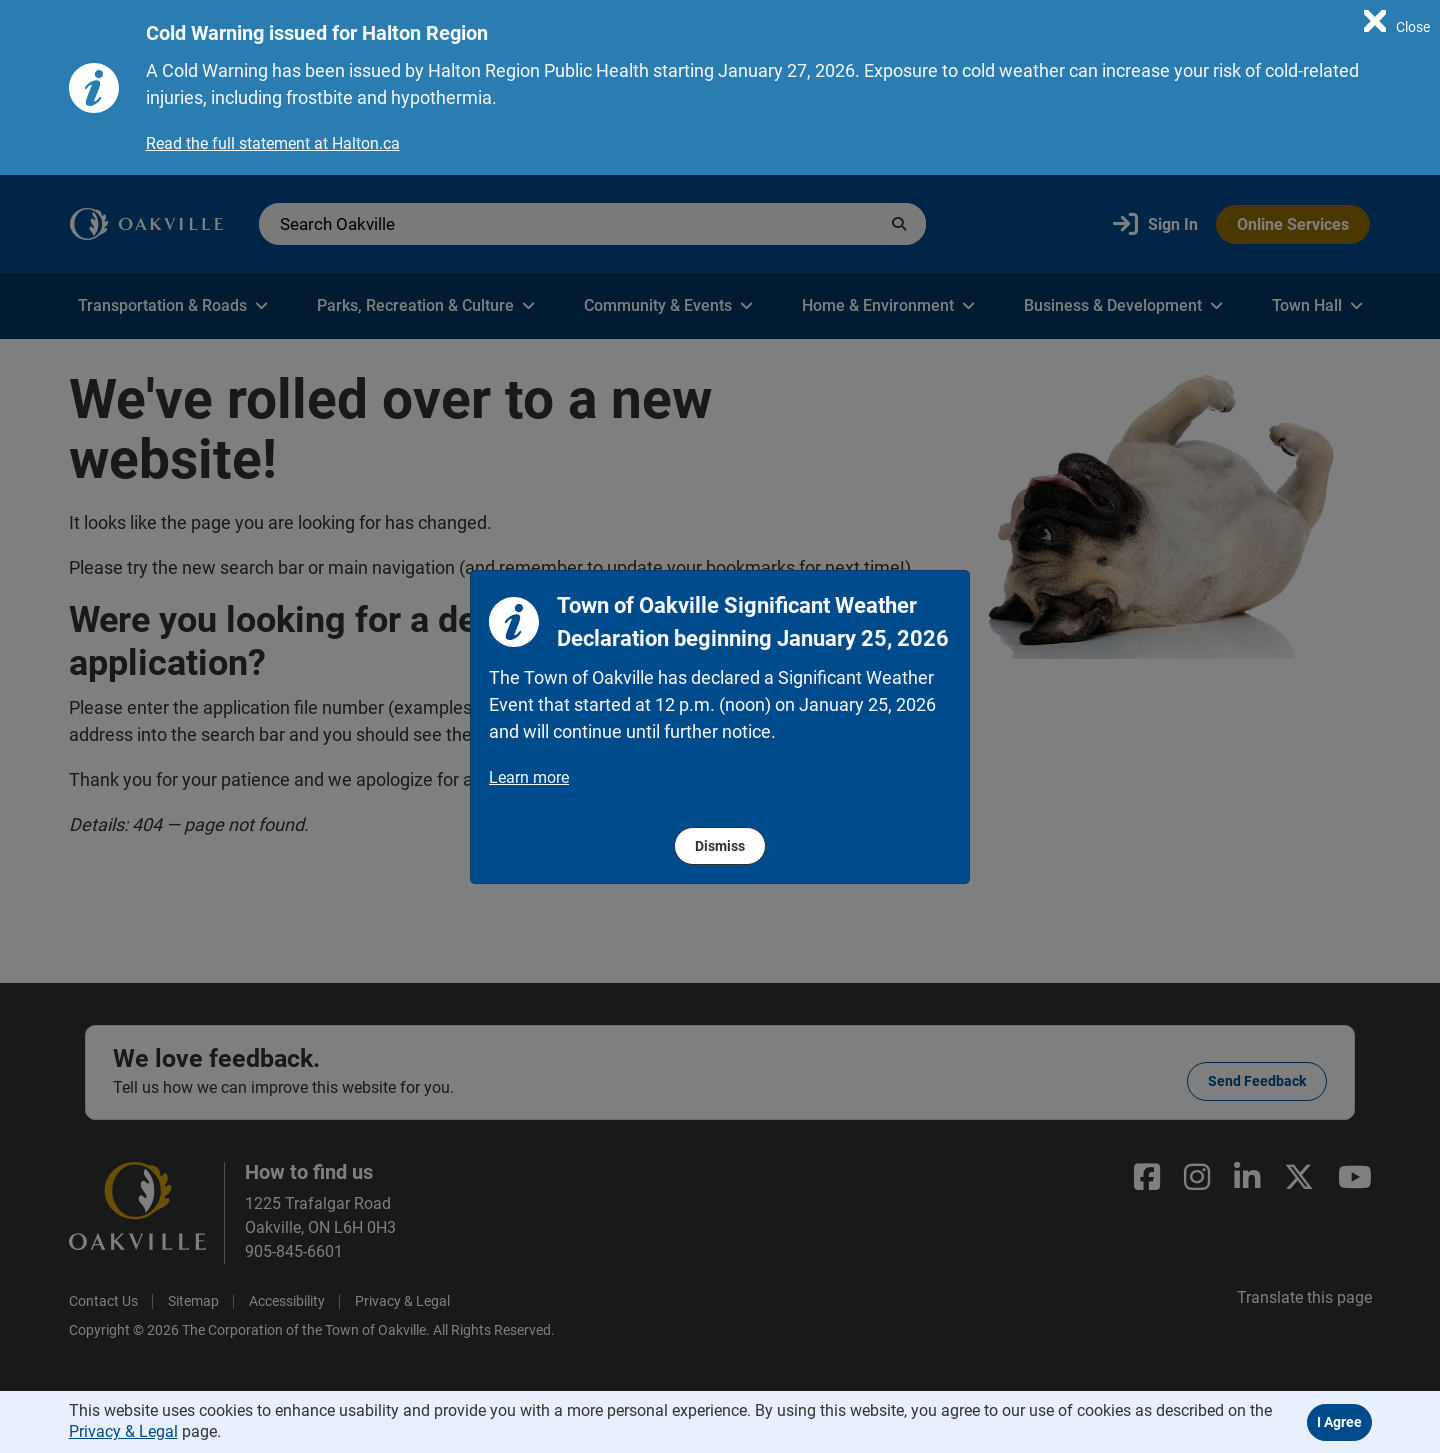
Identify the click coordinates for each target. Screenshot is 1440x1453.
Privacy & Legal (123, 1431)
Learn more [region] (529, 777)
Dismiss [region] (720, 846)
